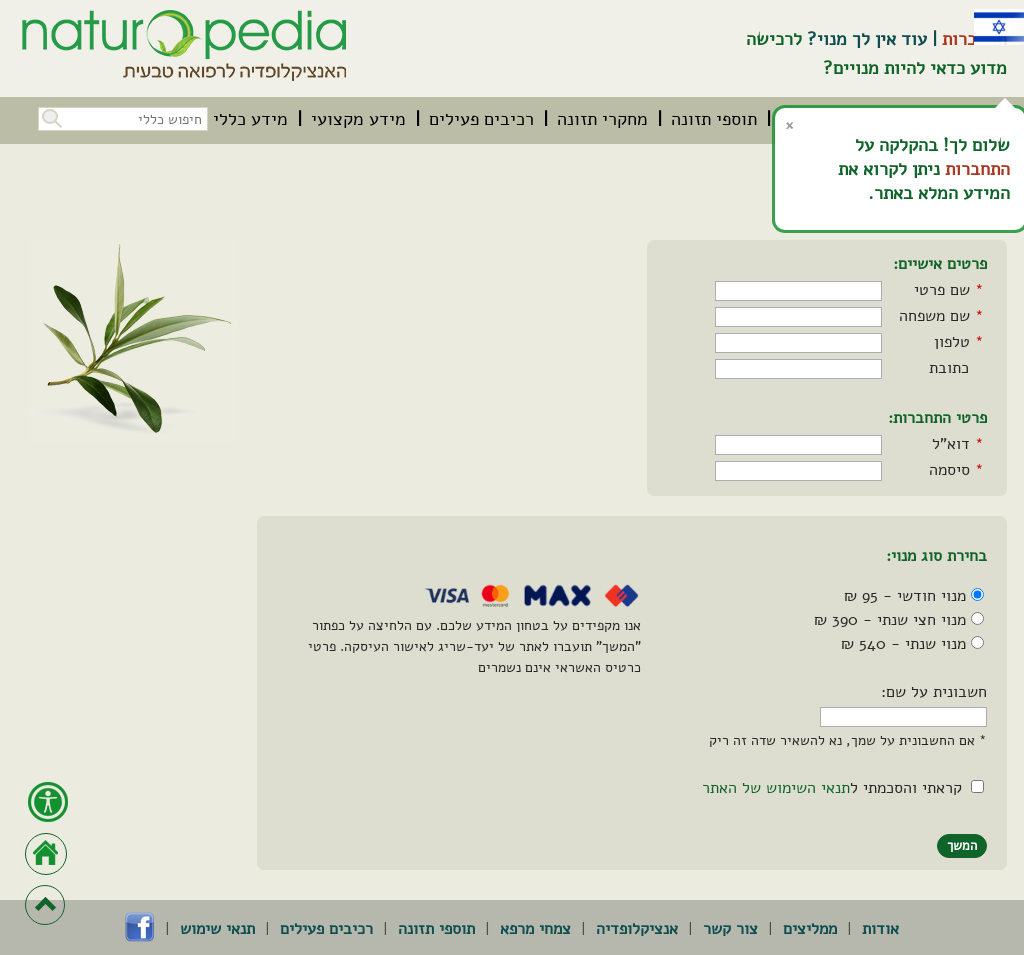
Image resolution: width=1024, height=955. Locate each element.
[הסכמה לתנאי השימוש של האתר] (977, 786)
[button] (50, 116)
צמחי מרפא (535, 929)
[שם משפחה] (798, 317)
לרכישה (774, 39)
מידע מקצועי (358, 119)
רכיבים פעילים (481, 119)
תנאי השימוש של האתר (776, 788)
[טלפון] (798, 343)
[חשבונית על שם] (903, 717)
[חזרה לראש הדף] (45, 905)
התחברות (977, 169)
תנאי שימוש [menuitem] (217, 929)
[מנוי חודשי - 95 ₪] (977, 594)
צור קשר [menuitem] (730, 929)
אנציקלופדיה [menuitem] (637, 929)
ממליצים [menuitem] (810, 929)
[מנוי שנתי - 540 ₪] (977, 642)
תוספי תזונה (714, 119)
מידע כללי (250, 119)
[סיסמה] (798, 471)
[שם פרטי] (798, 291)
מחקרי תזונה (602, 119)
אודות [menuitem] (880, 929)
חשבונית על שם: (934, 692)
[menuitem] (714, 119)
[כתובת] (798, 369)
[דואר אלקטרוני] (798, 445)
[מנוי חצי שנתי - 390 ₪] (977, 618)
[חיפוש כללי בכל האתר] (123, 119)
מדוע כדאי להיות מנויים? (915, 68)
